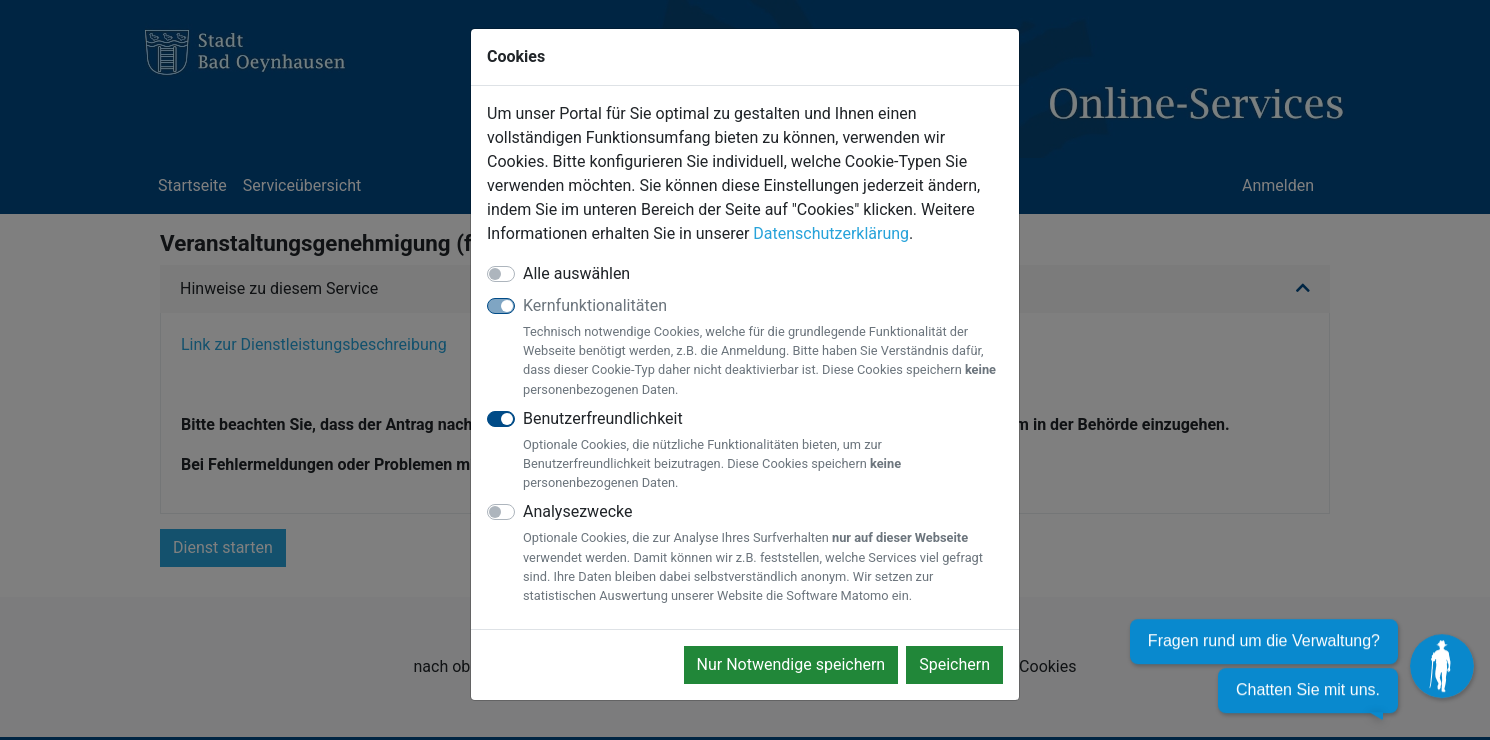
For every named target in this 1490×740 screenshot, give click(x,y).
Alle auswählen (576, 273)
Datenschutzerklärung (831, 233)
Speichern (954, 664)
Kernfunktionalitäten (763, 347)
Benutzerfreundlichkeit (763, 451)
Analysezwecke (763, 553)
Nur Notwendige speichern (791, 664)
